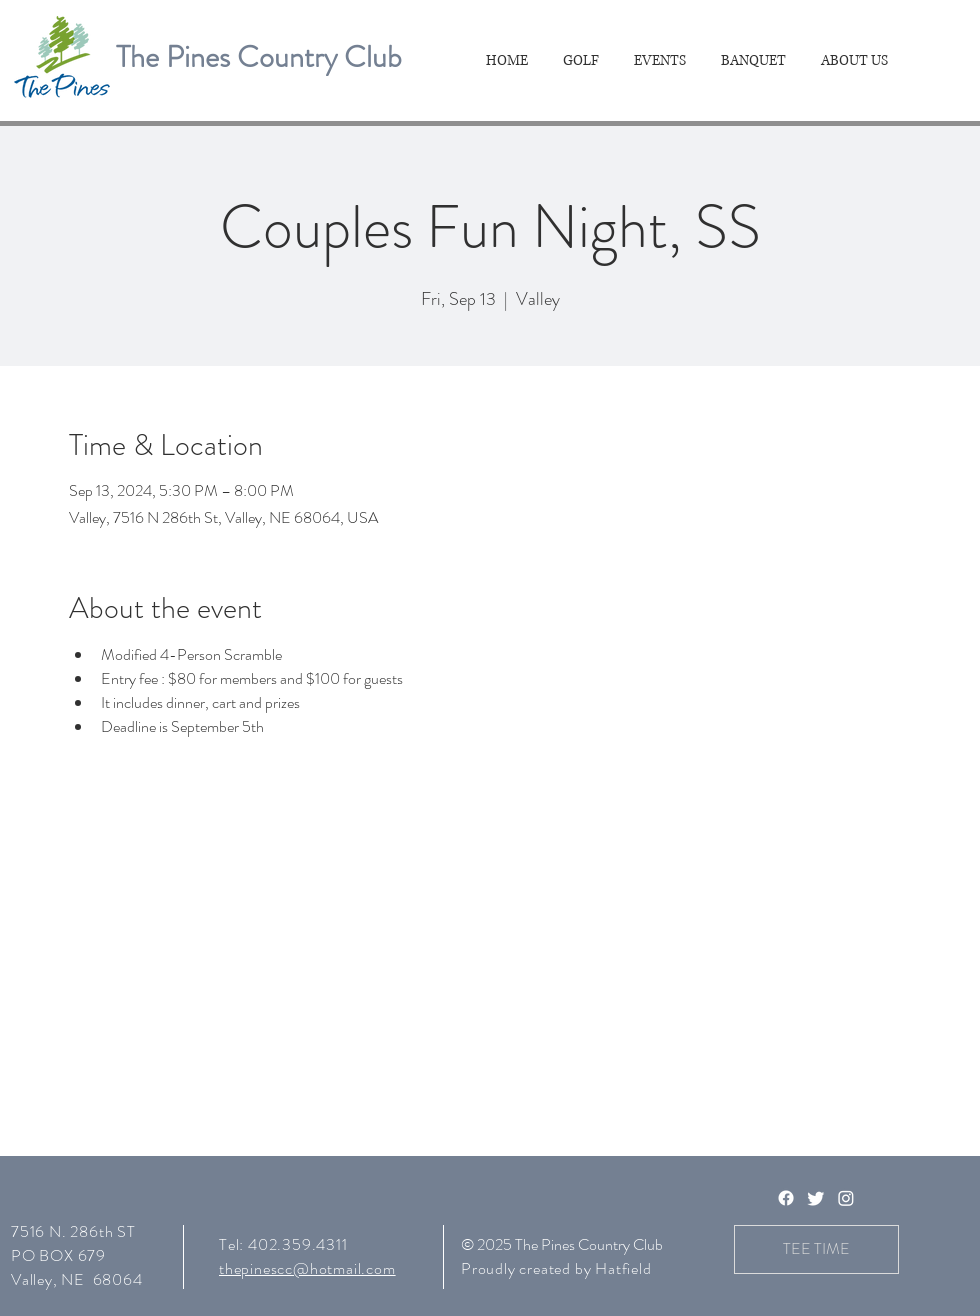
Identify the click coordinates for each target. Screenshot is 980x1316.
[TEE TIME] (816, 1249)
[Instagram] (846, 1198)
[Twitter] (816, 1198)
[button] (583, 61)
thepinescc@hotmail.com (307, 1268)
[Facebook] (786, 1198)
